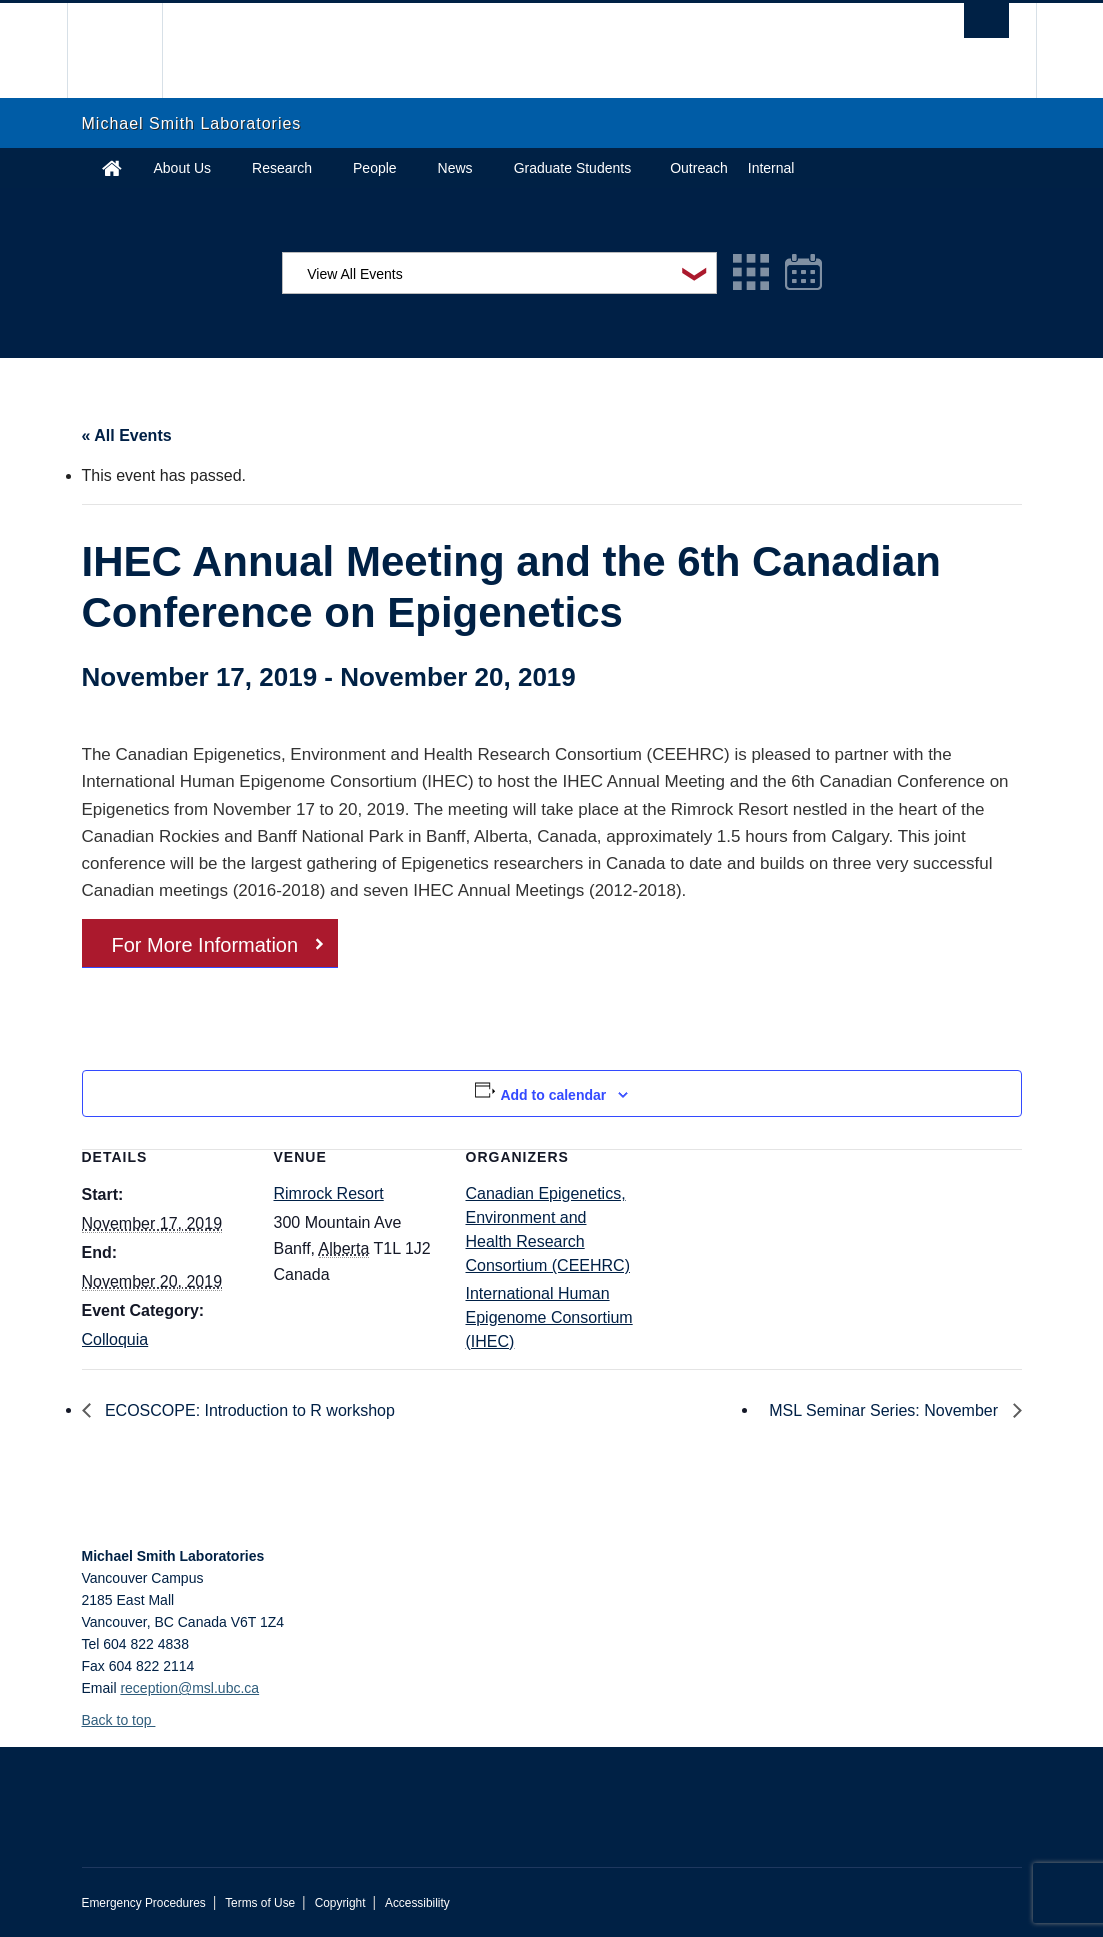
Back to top (126, 1720)
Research (282, 168)
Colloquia (115, 1339)
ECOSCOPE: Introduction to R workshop (248, 1410)
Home (112, 168)
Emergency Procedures (144, 1903)
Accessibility (417, 1903)
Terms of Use (260, 1903)
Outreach (699, 168)
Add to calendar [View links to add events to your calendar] (553, 1095)
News (455, 168)
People (375, 168)
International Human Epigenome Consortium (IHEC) (549, 1317)
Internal (771, 168)
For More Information (205, 945)
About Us (183, 168)
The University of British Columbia (129, 50)
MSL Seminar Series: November (885, 1410)
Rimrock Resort (329, 1193)
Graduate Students (573, 168)
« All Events (127, 435)
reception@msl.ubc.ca (189, 1688)
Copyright (340, 1903)
